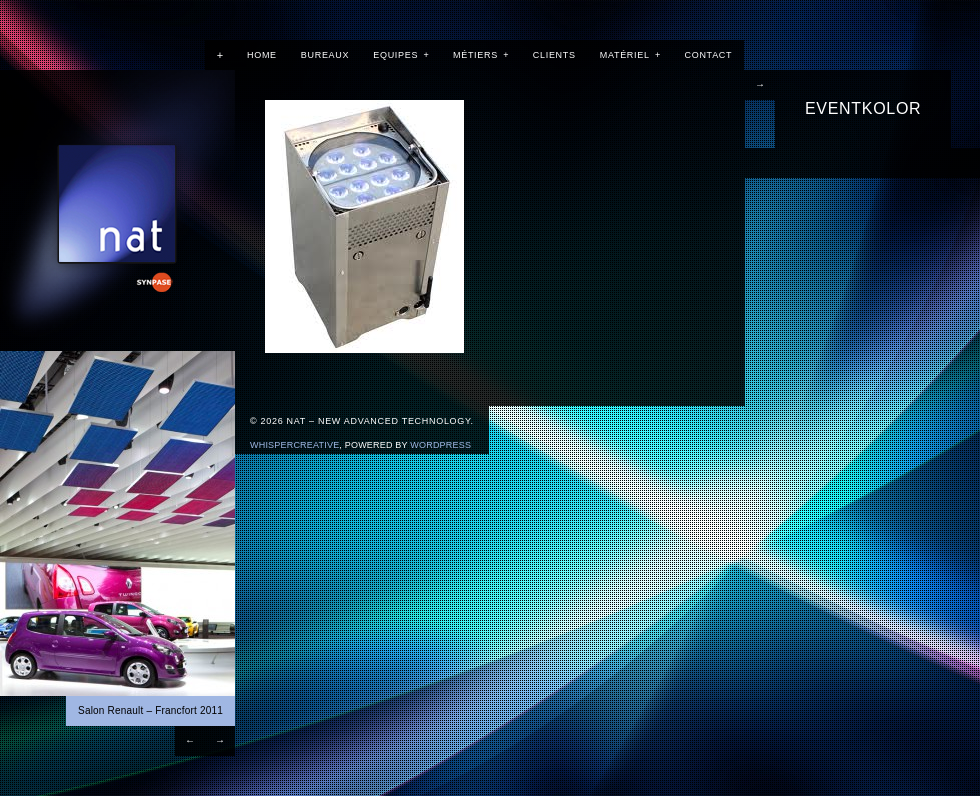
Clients (554, 55)
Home (262, 55)
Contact (709, 55)
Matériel (630, 55)
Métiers (481, 55)
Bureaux (325, 55)
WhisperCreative (294, 445)
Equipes (401, 55)
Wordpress (440, 445)
